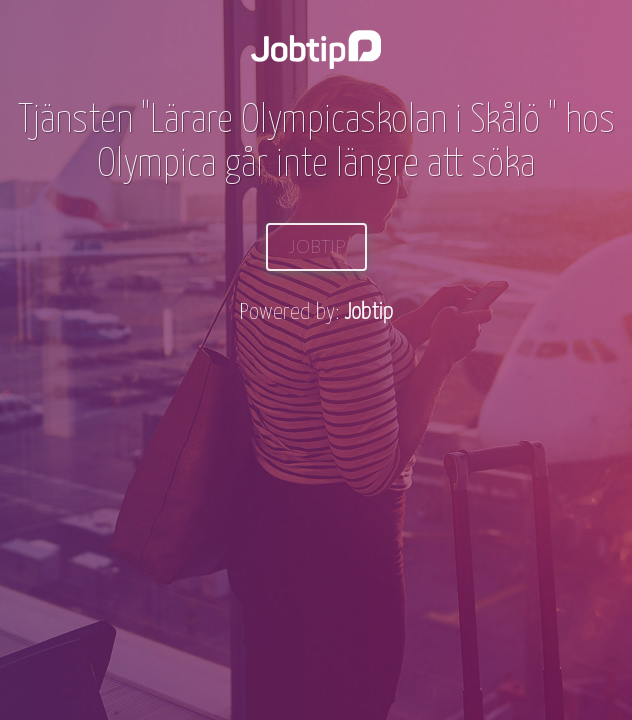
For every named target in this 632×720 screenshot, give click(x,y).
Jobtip (316, 246)
